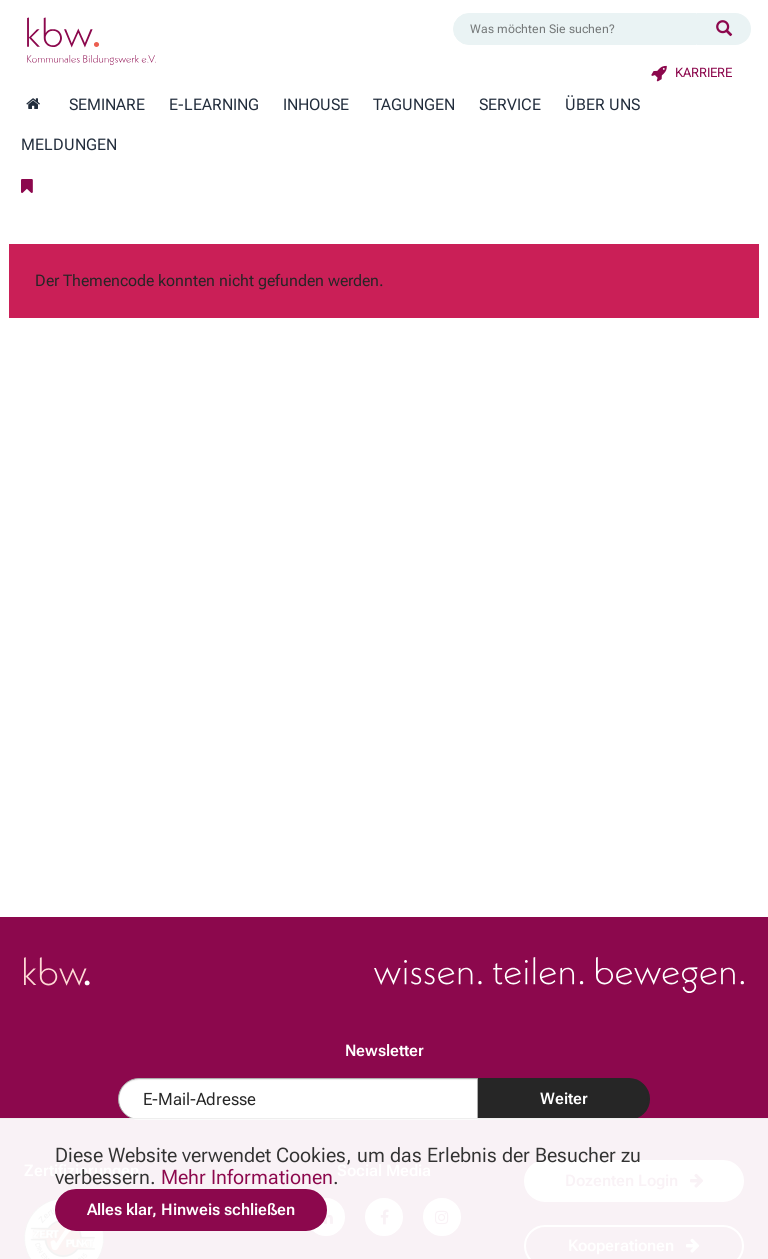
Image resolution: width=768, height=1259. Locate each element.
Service (510, 105)
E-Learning (214, 105)
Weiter (564, 1098)
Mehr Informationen (247, 1177)
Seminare (107, 105)
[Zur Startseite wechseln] (33, 105)
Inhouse (316, 105)
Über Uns (602, 105)
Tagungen (414, 105)
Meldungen (69, 145)
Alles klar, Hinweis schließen (191, 1209)
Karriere (691, 72)
